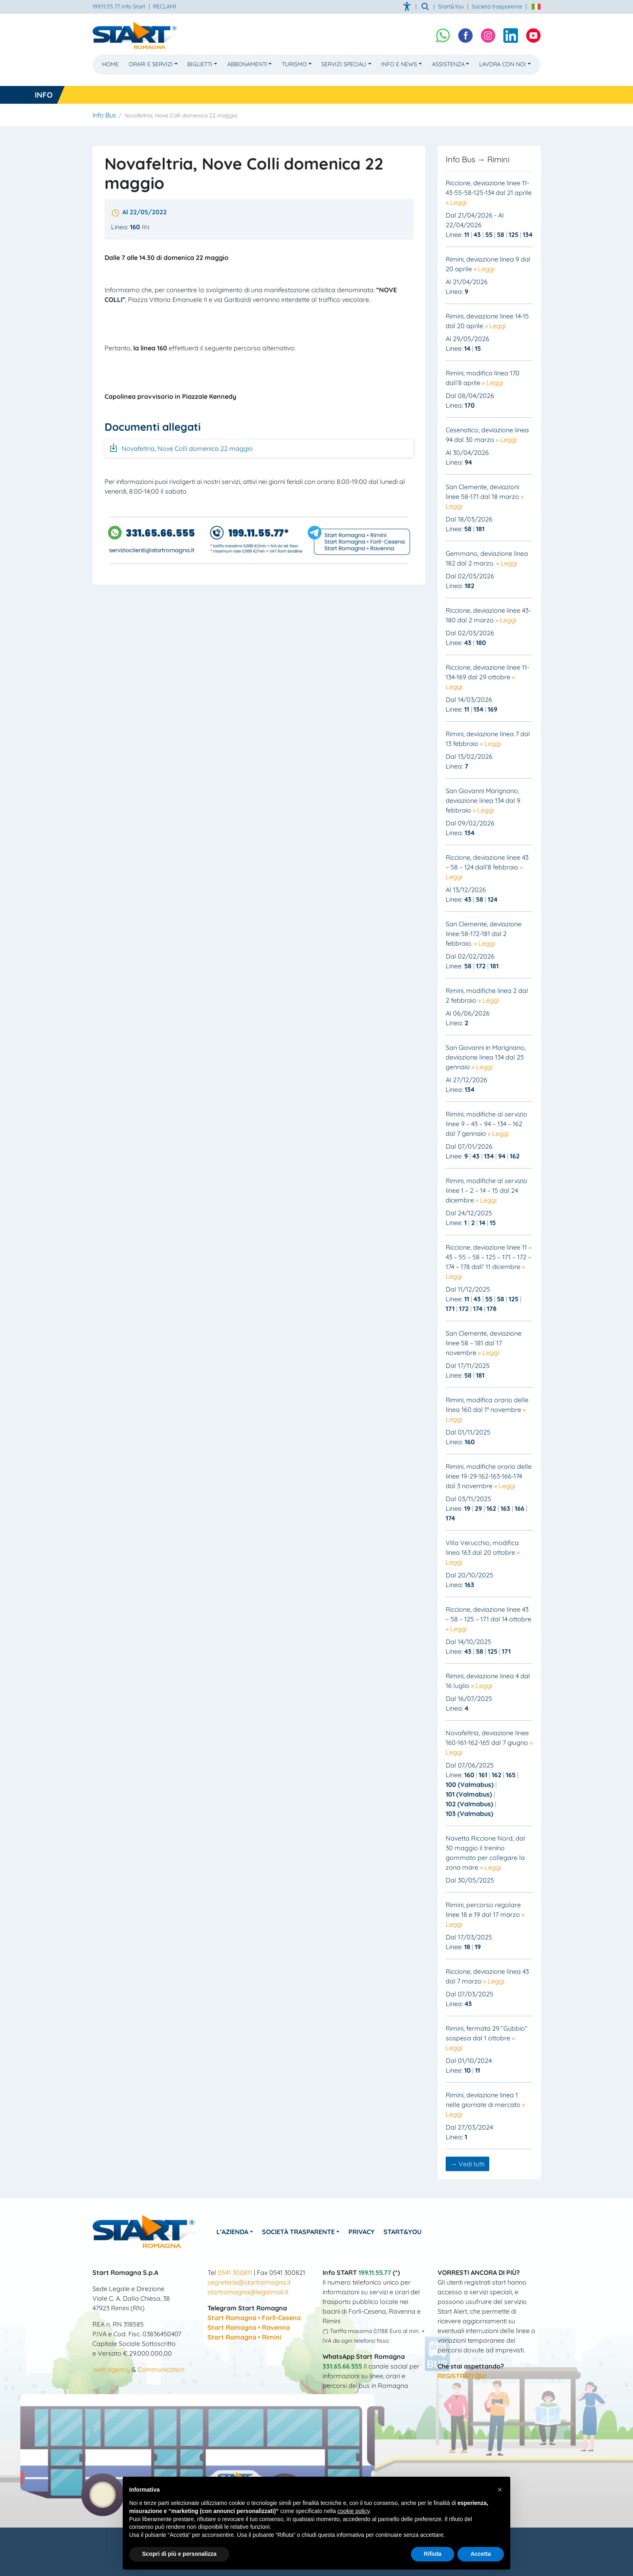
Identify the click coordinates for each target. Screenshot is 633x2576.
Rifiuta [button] (433, 2554)
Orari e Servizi (151, 64)
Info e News (399, 64)
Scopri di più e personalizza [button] (179, 2554)
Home (110, 64)
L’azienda (233, 2232)
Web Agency (111, 2369)
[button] (499, 2489)
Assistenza (448, 64)
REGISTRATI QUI (462, 2376)
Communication (161, 2369)
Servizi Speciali (344, 64)
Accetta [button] (480, 2554)
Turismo (294, 64)
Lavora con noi (502, 64)
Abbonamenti (247, 64)
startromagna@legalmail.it (248, 2292)
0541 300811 (235, 2272)
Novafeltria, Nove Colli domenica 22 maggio (181, 447)
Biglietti (199, 64)
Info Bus (104, 115)
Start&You (407, 2232)
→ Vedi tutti (467, 2164)
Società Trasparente (300, 2232)
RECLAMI (164, 6)
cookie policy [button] (353, 2511)
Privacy (365, 2232)
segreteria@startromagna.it (249, 2282)
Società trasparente (497, 6)
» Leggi (456, 202)
